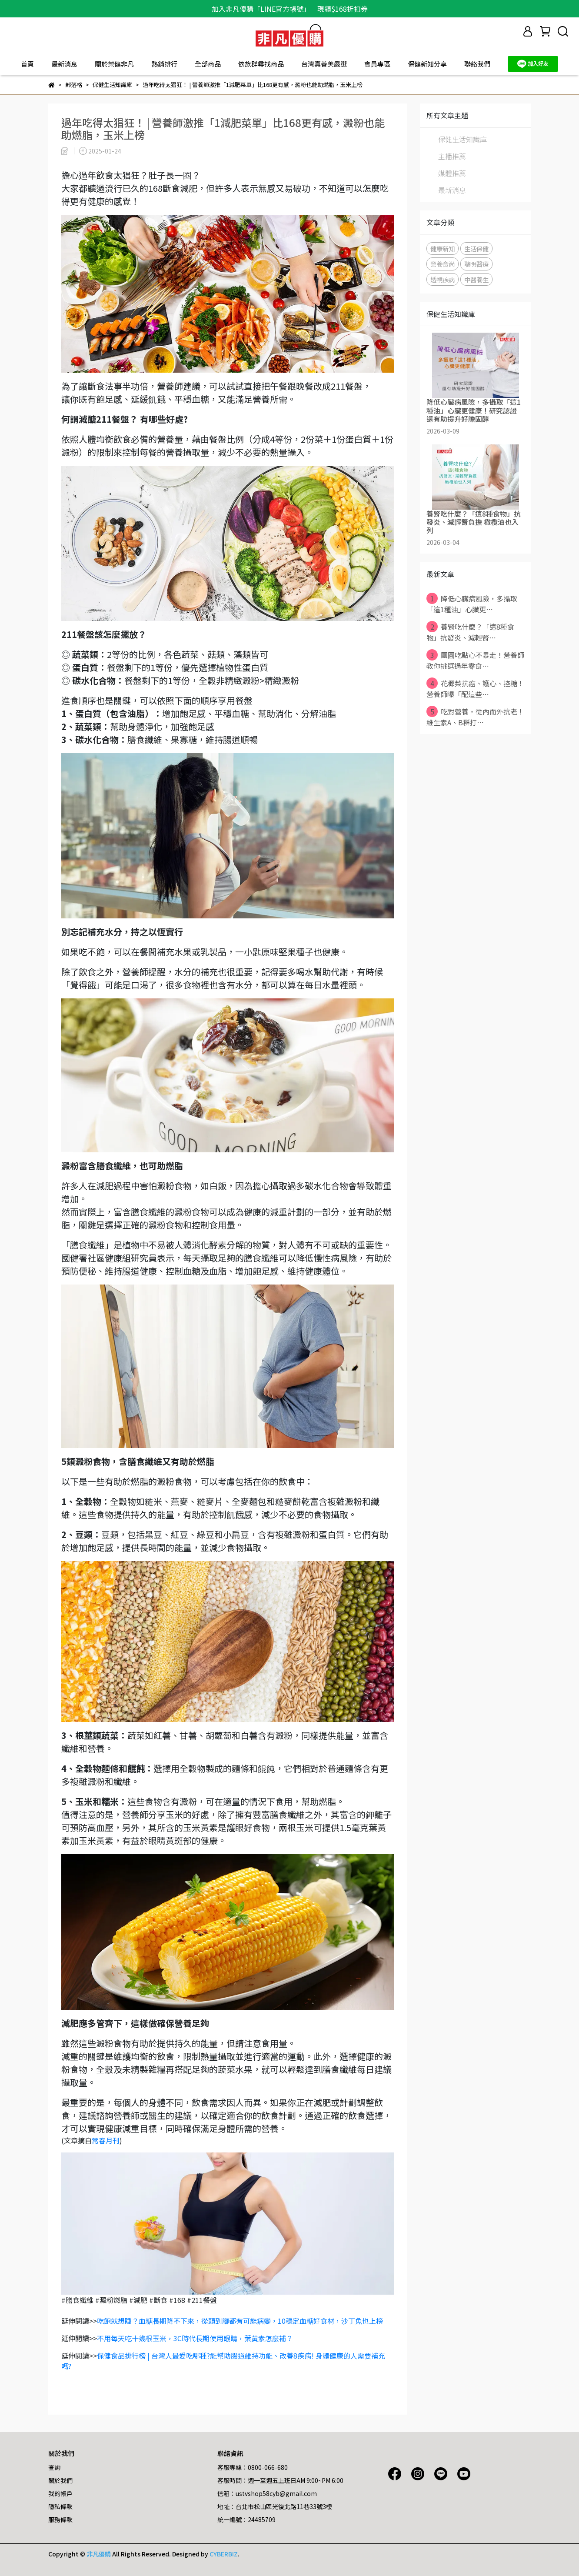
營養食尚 (442, 263)
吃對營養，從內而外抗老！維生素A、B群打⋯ (475, 716)
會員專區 (377, 63)
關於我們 (60, 2480)
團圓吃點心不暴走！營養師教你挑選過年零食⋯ (475, 660)
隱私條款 (60, 2506)
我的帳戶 (60, 2493)
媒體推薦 (452, 173)
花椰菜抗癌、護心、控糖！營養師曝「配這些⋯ (475, 688)
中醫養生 (476, 279)
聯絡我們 (477, 63)
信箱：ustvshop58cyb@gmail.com (267, 2493)
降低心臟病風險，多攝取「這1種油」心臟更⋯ (471, 603)
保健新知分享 (427, 63)
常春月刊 (106, 2140)
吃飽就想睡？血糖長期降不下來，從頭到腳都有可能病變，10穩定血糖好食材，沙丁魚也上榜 (240, 2321)
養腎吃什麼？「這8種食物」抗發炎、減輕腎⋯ (470, 632)
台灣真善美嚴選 (324, 63)
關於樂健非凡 (114, 63)
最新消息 (64, 63)
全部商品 (208, 63)
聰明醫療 (476, 263)
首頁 (27, 63)
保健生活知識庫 (462, 139)
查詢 (54, 2467)
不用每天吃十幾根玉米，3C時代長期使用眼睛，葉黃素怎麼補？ (195, 2338)
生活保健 (476, 248)
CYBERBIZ (224, 2553)
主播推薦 (452, 156)
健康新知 (442, 248)
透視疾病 (442, 279)
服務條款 (60, 2519)
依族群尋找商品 (261, 63)
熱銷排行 (164, 63)
